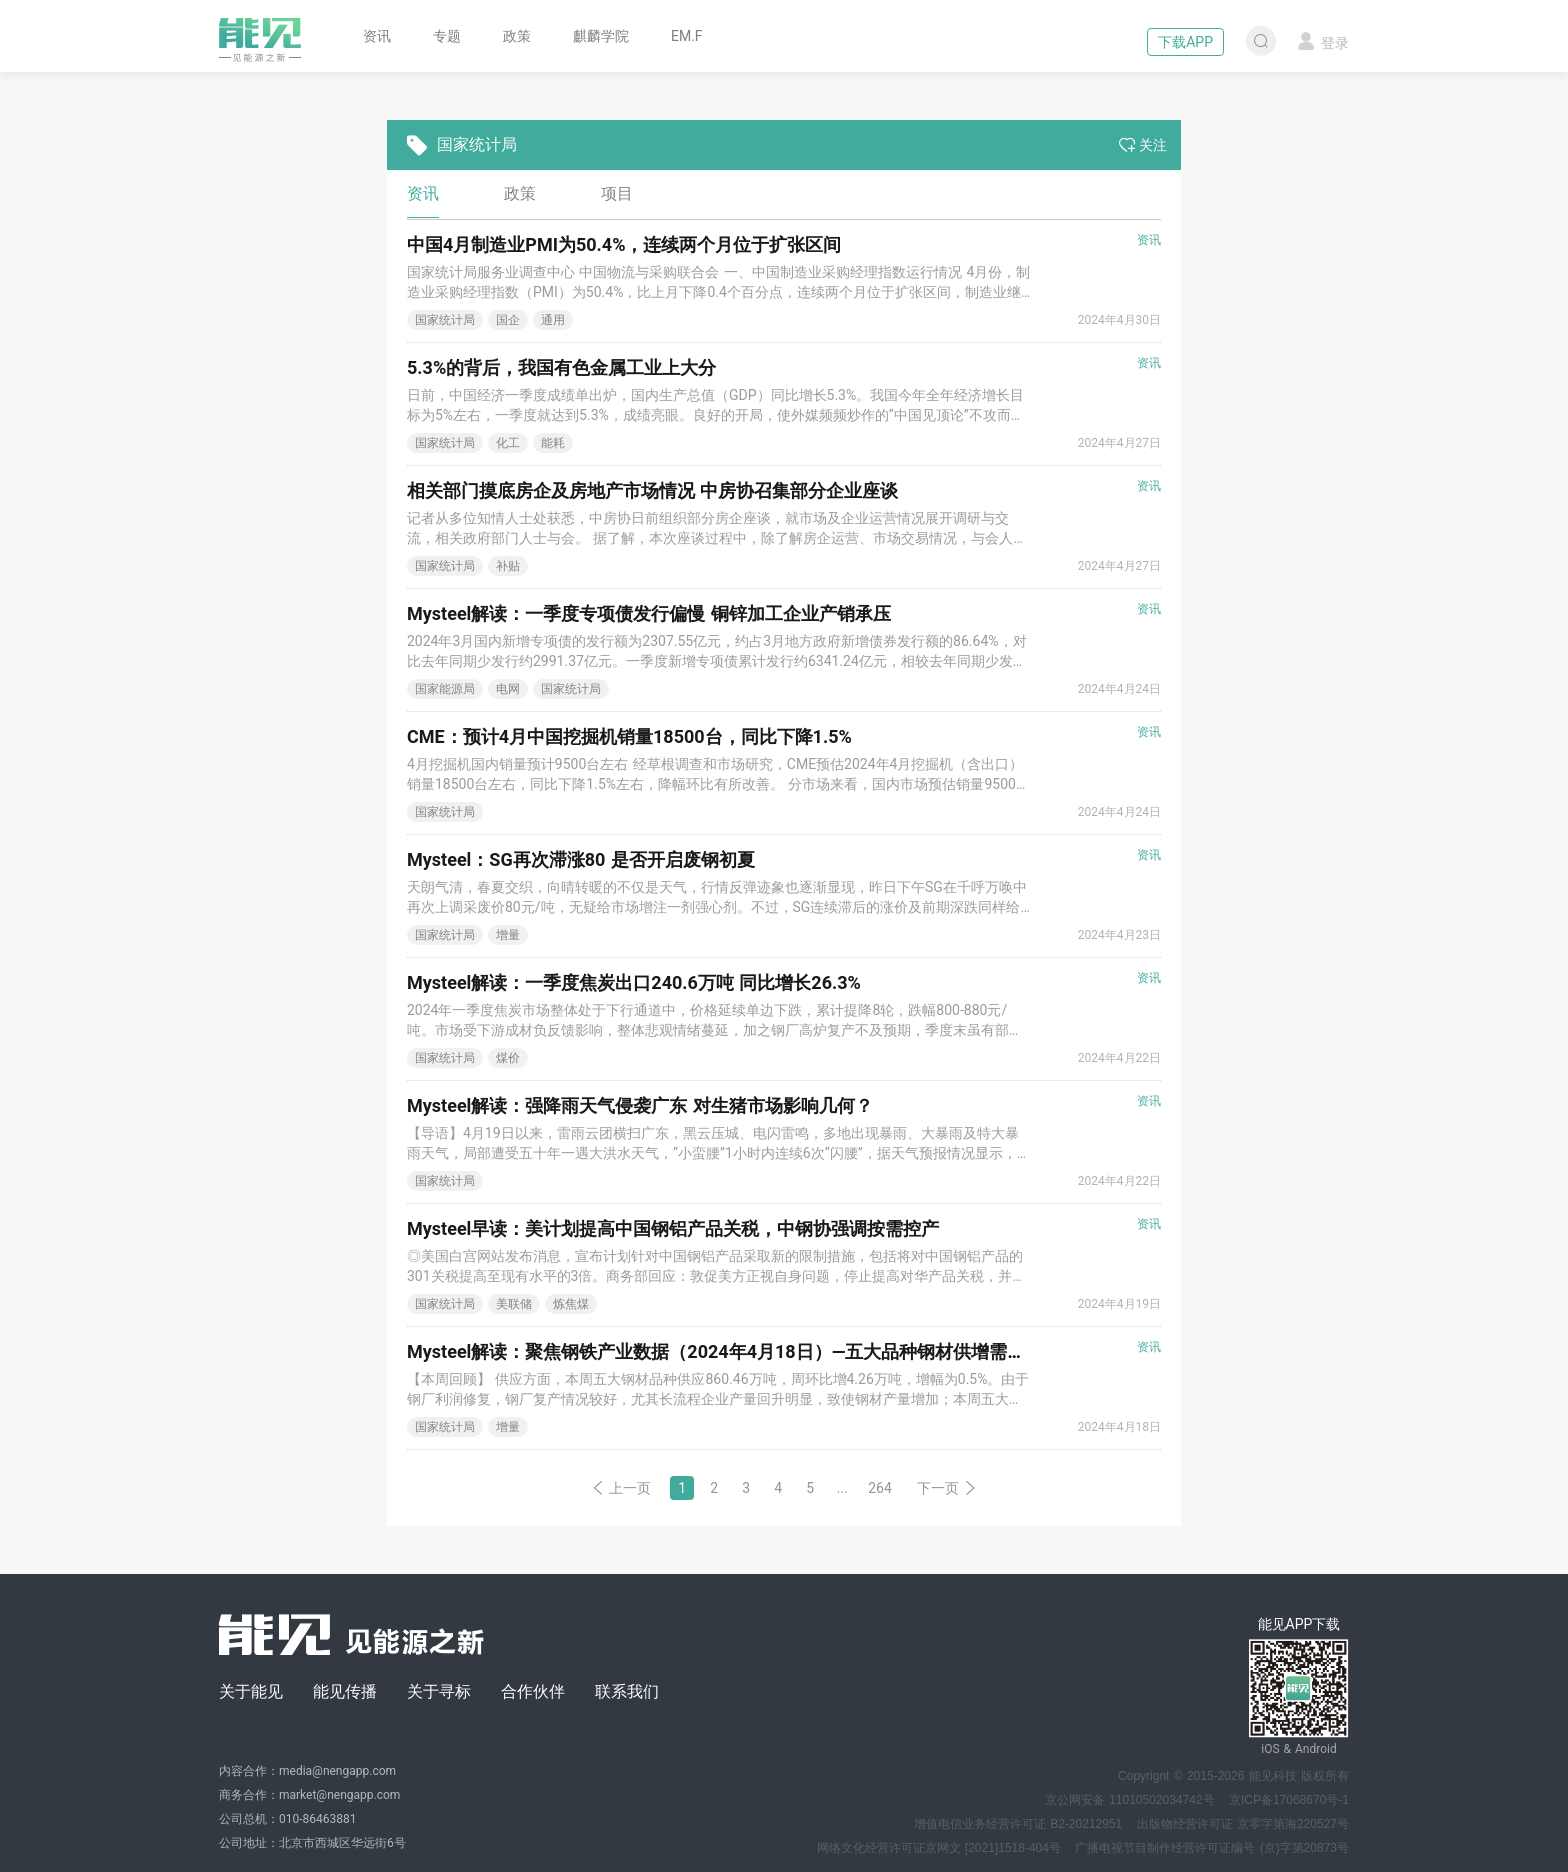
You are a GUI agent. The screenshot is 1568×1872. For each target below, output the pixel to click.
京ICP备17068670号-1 (1289, 1800)
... (842, 1488)
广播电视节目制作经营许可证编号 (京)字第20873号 (1212, 1848)
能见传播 (345, 1691)
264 (880, 1488)
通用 (553, 320)
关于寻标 (439, 1691)
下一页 (947, 1488)
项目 (617, 193)
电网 (508, 689)
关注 (1143, 145)
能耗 (553, 443)
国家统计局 (445, 320)
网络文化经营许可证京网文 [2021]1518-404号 (939, 1848)
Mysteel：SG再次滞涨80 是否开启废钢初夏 (581, 859)
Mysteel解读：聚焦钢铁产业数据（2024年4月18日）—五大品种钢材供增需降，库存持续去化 (779, 1351)
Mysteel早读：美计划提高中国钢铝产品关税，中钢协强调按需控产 (673, 1228)
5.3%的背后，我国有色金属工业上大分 (561, 367)
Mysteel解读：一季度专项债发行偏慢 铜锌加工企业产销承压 (649, 613)
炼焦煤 (571, 1304)
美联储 (514, 1304)
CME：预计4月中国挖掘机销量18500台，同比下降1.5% (629, 736)
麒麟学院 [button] (601, 36)
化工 (508, 443)
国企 (508, 320)
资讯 (377, 36)
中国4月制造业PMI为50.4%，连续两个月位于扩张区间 (624, 244)
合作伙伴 (533, 1691)
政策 (517, 36)
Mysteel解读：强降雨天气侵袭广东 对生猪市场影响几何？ (640, 1105)
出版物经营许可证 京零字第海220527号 (1243, 1824)
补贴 (508, 566)
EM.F (687, 36)
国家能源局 (445, 689)
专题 (447, 36)
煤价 (508, 1058)
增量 (508, 935)
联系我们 (627, 1691)
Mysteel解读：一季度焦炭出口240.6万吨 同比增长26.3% (634, 982)
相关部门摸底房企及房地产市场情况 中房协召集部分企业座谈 (652, 490)
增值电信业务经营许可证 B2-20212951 (1018, 1824)
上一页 (621, 1488)
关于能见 (251, 1691)
